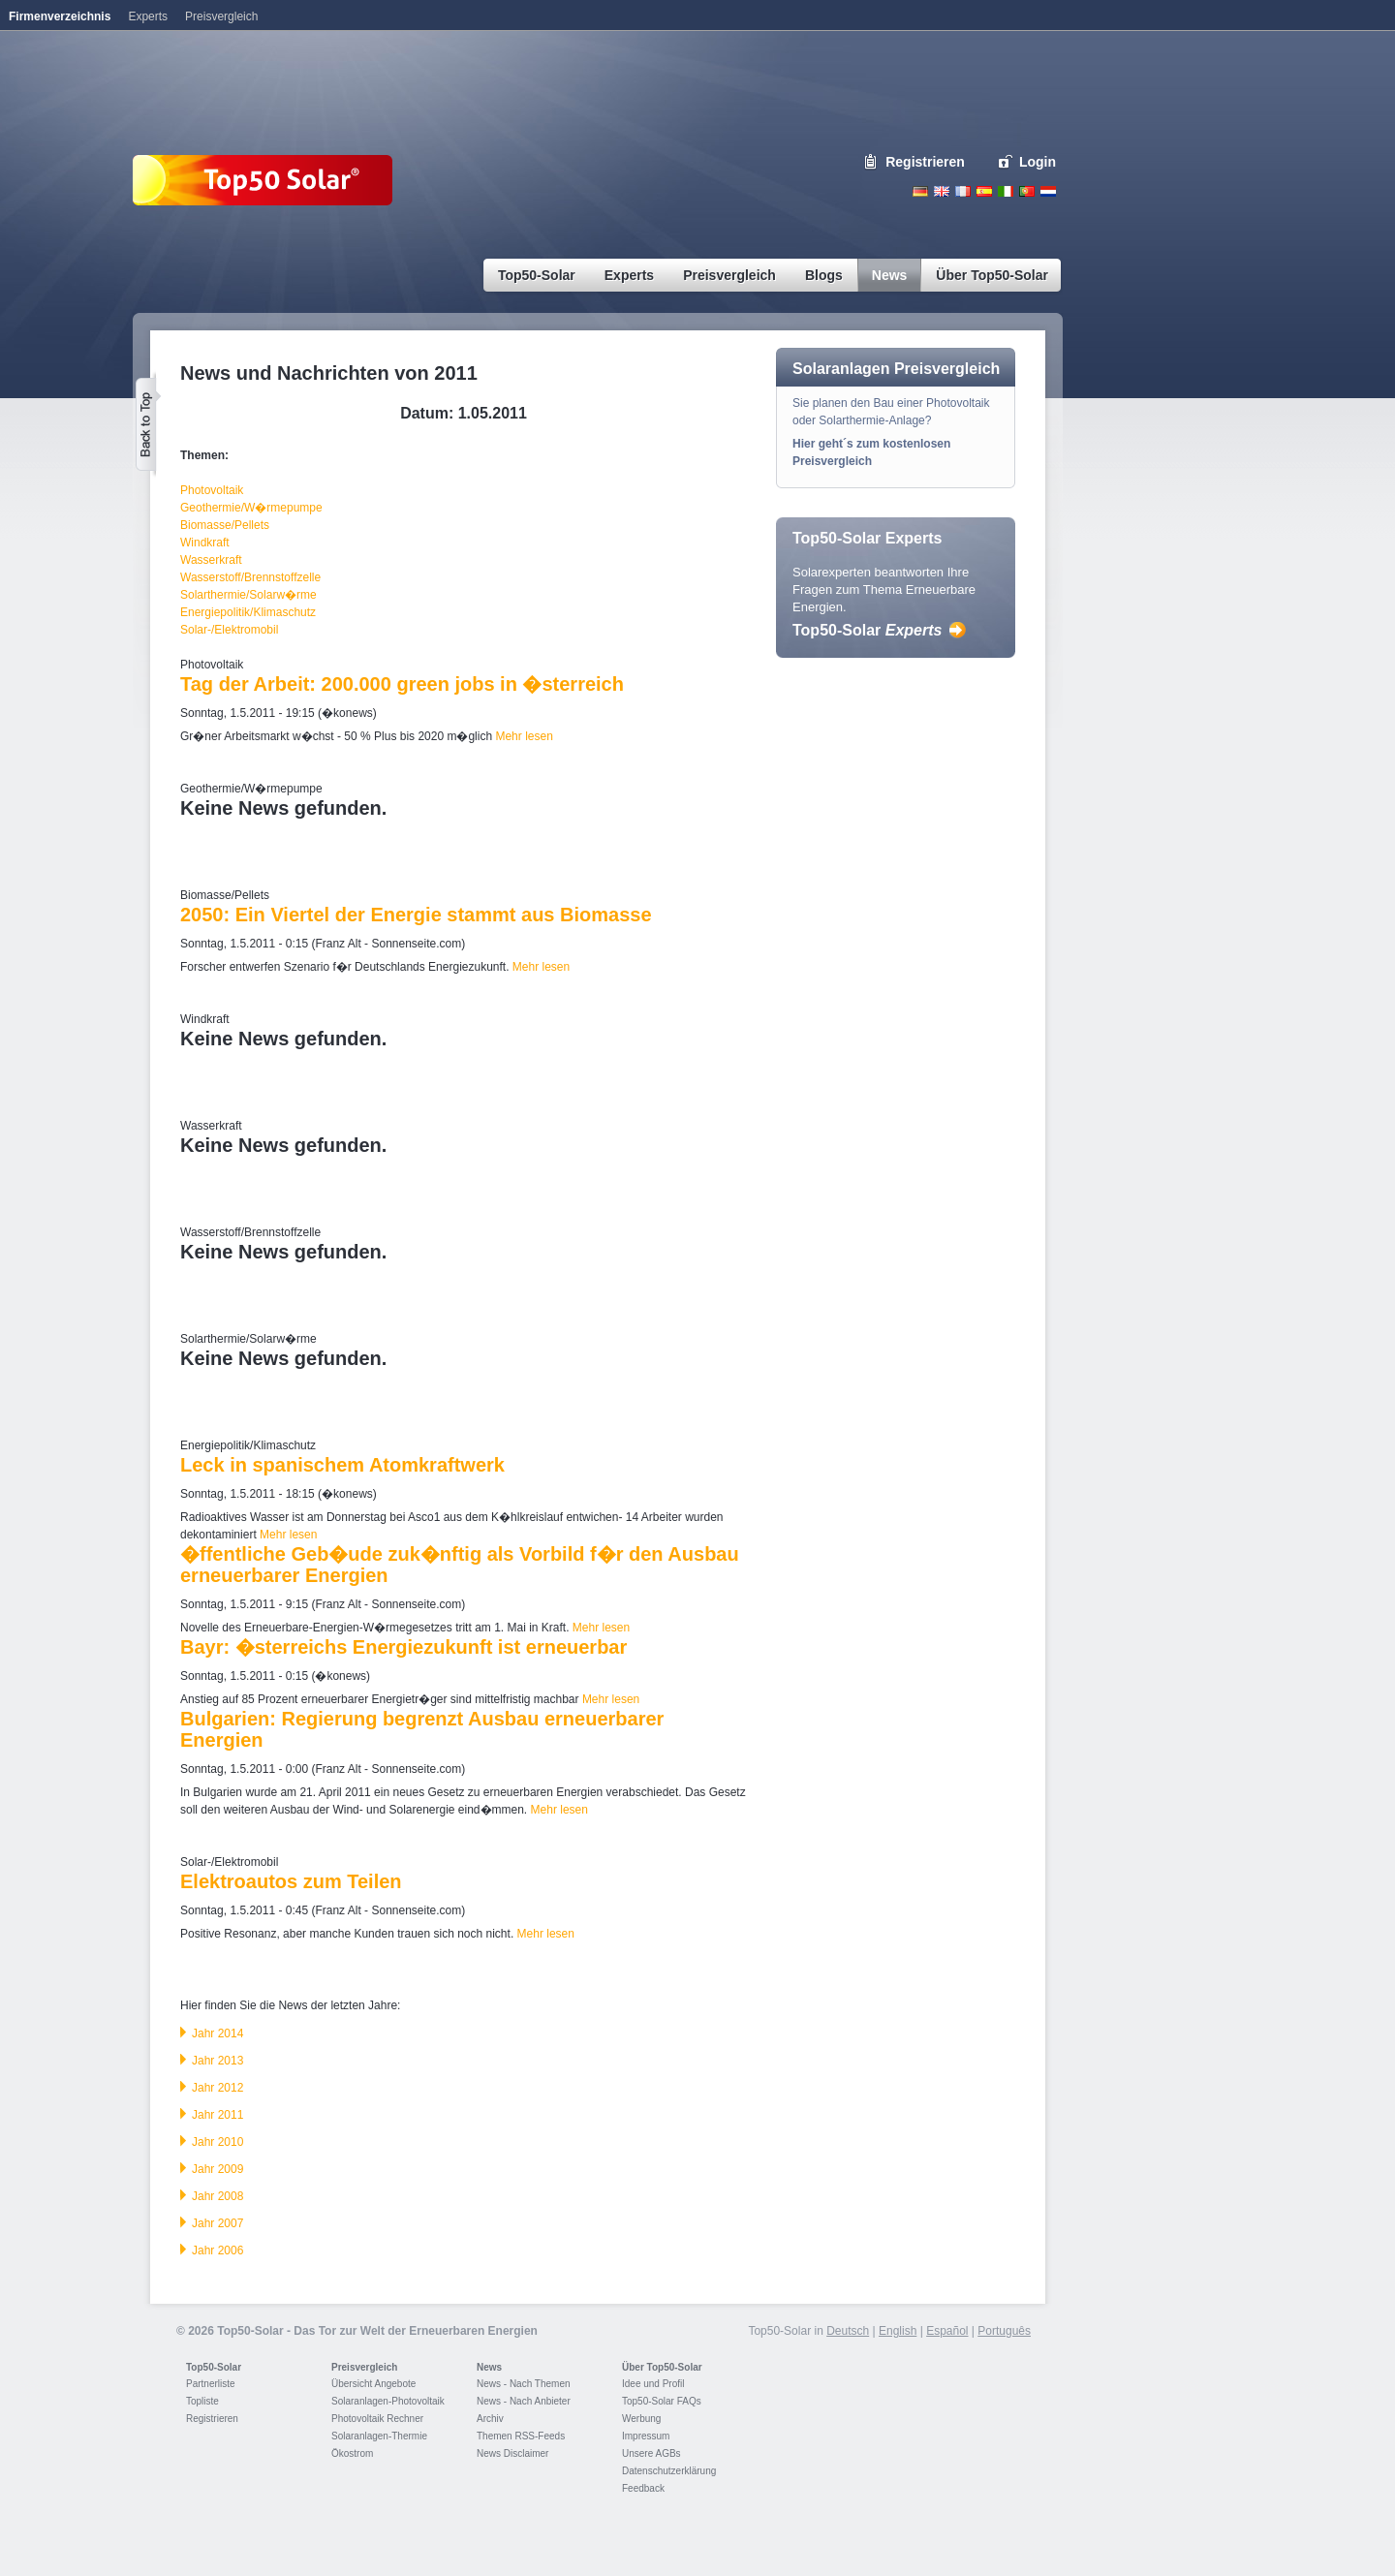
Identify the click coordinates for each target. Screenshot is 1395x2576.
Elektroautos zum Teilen (291, 1881)
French (963, 191)
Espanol (984, 191)
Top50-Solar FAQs (661, 2401)
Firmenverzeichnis (59, 16)
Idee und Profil (653, 2383)
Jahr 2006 (217, 2250)
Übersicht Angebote (373, 2383)
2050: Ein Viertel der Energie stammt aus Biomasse (416, 914)
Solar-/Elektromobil (229, 629)
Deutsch (920, 191)
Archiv (490, 2418)
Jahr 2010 (217, 2142)
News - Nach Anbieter (524, 2401)
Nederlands (1048, 191)
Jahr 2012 (217, 2088)
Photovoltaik (211, 490)
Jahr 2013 (217, 2060)
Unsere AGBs (651, 2453)
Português (1004, 2331)
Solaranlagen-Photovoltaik (388, 2401)
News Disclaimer (512, 2453)
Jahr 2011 (217, 2115)
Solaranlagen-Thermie (379, 2436)
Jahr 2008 (217, 2196)
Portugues (1027, 191)
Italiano (1005, 191)
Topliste (202, 2401)
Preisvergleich (364, 2367)
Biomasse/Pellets (224, 525)
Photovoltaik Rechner (377, 2418)
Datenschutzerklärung (669, 2471)
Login (1037, 162)
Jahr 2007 (217, 2223)
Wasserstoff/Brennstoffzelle (250, 577)
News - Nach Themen (524, 2383)
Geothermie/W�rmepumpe (251, 507)
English (941, 191)
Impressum (645, 2436)
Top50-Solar (867, 630)
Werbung (641, 2418)
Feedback (643, 2488)
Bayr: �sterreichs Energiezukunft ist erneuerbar (403, 1647)
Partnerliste (210, 2383)
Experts (148, 16)
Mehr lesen (523, 736)
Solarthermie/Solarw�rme (248, 595)
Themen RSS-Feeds (521, 2436)
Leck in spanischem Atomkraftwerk (342, 1464)
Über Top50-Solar (662, 2367)
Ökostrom (352, 2453)
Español (947, 2331)
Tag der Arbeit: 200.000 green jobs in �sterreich (402, 684)
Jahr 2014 (217, 2033)
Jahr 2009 (217, 2169)
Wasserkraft (211, 560)
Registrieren (925, 162)
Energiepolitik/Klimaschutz (248, 612)
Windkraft (205, 542)
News (489, 2367)
